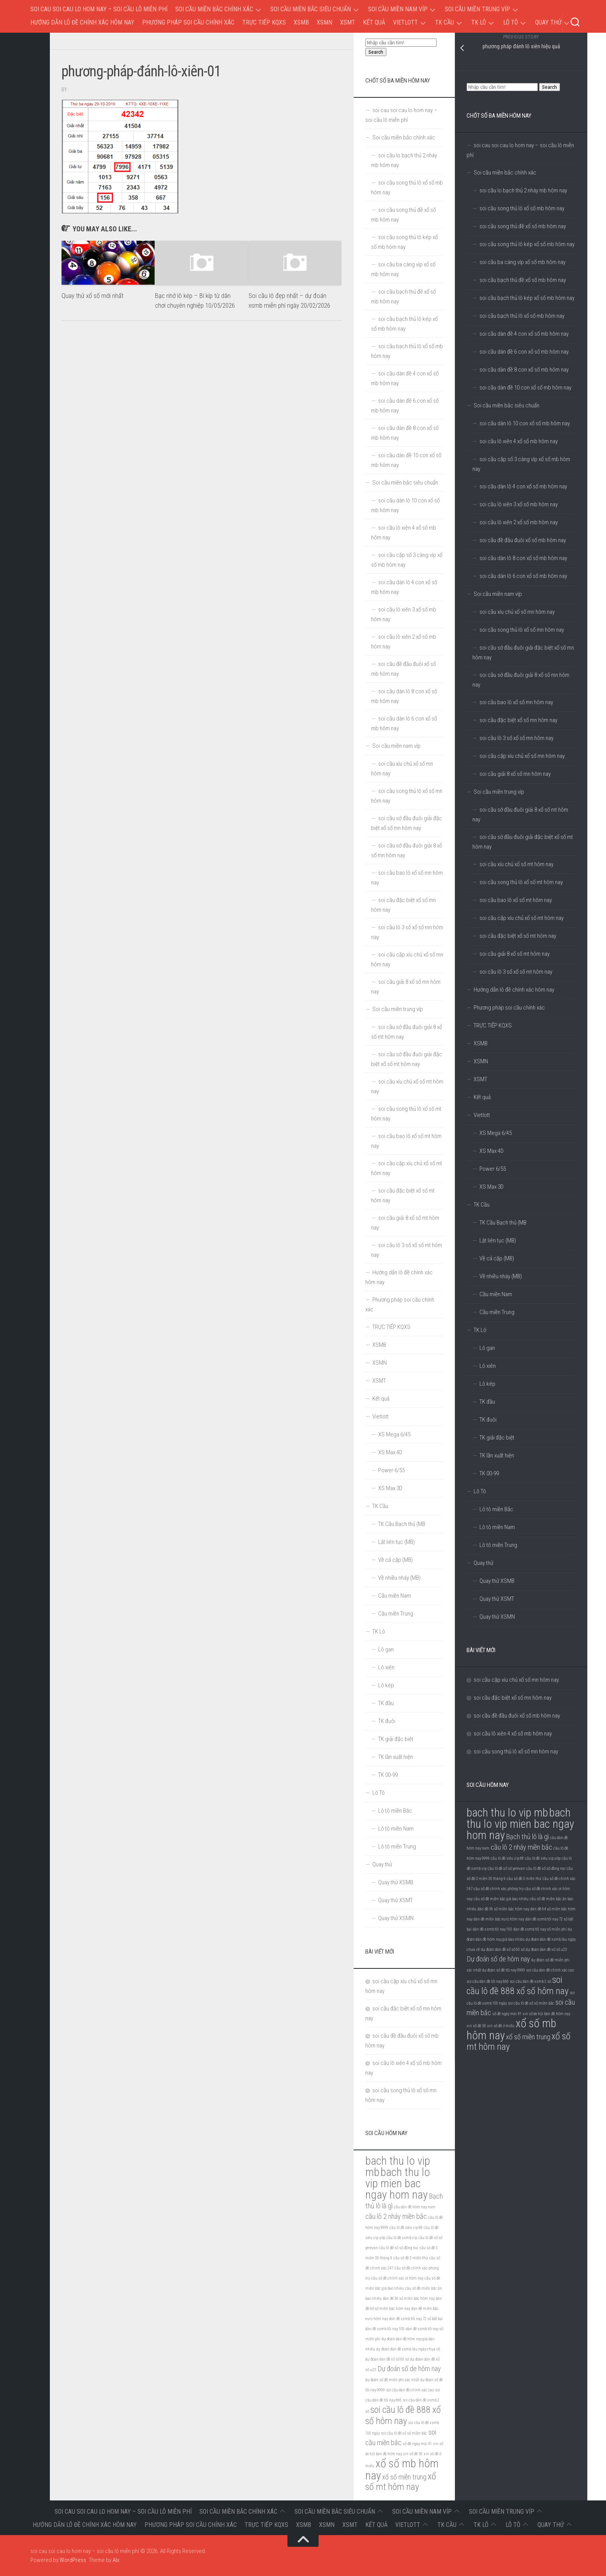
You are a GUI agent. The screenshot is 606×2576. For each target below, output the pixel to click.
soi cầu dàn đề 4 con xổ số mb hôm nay (524, 333)
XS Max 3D (491, 1186)
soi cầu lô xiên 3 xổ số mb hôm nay (518, 504)
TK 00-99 (489, 1473)
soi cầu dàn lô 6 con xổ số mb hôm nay (523, 576)
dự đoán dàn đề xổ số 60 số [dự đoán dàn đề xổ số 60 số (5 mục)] (503, 1949)
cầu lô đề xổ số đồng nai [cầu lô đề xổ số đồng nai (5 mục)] (545, 1868)
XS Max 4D (491, 1150)
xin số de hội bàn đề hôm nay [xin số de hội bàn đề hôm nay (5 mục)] (546, 2013)
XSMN (324, 22)
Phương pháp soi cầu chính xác (188, 22)
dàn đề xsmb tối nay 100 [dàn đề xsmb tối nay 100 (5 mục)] (492, 1929)
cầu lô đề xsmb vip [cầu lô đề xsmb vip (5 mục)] (401, 2237)
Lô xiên (487, 1365)
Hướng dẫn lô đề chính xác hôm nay (82, 22)
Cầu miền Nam (495, 1294)
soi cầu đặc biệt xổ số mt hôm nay (517, 935)
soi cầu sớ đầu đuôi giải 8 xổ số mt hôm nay (520, 814)
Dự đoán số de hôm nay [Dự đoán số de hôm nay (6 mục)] (498, 1959)
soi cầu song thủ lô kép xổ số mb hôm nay (526, 244)
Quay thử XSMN (497, 1616)
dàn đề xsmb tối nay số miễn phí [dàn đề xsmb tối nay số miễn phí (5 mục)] (540, 1929)
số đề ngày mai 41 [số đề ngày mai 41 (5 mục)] (506, 2013)
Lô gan (487, 1347)
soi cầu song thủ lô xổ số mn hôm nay (521, 629)
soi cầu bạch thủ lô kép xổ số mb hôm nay (526, 297)
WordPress (73, 2560)
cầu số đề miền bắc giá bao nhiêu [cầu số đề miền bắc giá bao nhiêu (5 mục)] (501, 1898)
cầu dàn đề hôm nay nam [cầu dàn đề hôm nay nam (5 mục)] (414, 2207)
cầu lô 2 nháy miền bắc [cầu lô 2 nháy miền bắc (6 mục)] (521, 1847)
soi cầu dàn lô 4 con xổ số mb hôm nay (523, 486)
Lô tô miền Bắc (496, 1509)
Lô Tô (510, 22)
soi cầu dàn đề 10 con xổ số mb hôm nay (525, 387)
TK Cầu (444, 22)
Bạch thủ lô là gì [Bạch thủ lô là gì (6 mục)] (527, 1836)
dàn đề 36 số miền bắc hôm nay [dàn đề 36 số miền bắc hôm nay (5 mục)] (503, 1909)
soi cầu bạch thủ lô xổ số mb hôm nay (521, 315)
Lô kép (487, 1383)
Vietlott (405, 22)
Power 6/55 (492, 1168)
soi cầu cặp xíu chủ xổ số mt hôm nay (521, 918)
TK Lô (478, 22)
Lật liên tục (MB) (497, 1240)
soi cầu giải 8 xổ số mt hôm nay (514, 953)
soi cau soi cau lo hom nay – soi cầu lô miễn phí (98, 9)
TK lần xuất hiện (496, 1455)
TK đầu (487, 1401)
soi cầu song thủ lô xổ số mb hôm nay (521, 208)
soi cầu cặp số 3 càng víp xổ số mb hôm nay (521, 464)
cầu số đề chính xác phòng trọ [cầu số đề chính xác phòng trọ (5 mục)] (498, 1888)
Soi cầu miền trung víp (477, 9)
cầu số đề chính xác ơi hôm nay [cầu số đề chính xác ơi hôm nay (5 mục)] (397, 2278)
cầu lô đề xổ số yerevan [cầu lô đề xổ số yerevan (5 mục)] (506, 1868)
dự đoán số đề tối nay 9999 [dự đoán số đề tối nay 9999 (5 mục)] (503, 1970)
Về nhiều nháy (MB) (500, 1276)
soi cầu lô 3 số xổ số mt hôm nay (515, 971)
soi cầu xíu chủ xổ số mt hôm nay (516, 864)
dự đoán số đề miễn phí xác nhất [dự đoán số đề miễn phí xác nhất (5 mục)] (392, 2379)
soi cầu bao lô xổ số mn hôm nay (516, 702)
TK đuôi (488, 1419)
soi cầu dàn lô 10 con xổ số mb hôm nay (524, 423)
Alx (116, 2560)
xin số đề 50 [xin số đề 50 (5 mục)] (476, 2025)
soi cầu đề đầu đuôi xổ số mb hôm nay (522, 540)
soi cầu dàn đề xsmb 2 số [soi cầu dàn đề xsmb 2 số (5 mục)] (530, 1981)
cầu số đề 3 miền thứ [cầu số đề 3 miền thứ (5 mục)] (524, 1878)
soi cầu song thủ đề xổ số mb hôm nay (522, 226)
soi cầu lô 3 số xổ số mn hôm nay (516, 738)
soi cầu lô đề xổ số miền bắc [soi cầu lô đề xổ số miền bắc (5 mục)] (531, 2003)
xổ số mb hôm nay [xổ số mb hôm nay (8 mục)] (402, 2469)
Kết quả (374, 22)
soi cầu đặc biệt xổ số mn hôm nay (518, 720)
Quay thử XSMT (496, 1598)
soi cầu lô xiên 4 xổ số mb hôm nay (518, 441)
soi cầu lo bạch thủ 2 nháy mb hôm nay (523, 190)
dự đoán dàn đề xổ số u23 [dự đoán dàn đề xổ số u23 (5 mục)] (546, 1949)
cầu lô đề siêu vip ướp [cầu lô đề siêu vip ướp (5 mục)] (542, 1858)
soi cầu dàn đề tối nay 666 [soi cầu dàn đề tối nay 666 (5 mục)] (488, 1981)
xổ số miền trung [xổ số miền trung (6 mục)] (528, 2037)
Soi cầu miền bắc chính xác (214, 9)
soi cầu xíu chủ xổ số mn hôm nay (517, 611)
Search (549, 87)
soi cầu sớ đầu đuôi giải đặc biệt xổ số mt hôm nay (522, 841)
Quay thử (548, 22)
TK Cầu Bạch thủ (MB (503, 1222)
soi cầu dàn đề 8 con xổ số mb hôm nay (524, 369)
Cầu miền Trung (496, 1312)
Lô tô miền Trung (498, 1545)
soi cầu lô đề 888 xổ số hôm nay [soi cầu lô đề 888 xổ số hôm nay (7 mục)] (518, 1985)
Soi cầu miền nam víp (398, 9)
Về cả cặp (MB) (496, 1258)
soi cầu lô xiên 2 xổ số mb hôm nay (518, 522)
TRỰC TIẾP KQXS (264, 22)
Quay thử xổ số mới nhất (92, 296)
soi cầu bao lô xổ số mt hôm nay (515, 900)
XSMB (301, 22)
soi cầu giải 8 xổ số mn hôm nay (515, 773)
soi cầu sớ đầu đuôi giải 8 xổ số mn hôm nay (520, 679)
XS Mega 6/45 (495, 1132)
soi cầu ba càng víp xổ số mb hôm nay (522, 262)
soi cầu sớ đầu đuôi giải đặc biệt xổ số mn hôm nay (523, 652)
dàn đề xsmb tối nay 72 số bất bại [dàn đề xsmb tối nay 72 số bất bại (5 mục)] (416, 2318)
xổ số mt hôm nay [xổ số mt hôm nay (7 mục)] (400, 2481)
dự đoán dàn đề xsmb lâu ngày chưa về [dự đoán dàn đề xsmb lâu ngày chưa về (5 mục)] (408, 2349)
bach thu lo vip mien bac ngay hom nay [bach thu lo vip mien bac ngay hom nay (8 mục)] (520, 1824)
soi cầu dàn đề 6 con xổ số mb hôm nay (524, 351)
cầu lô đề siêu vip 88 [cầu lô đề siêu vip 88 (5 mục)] (507, 1858)
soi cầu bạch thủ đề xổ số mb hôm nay (522, 280)
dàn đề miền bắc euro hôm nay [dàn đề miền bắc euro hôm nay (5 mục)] (499, 1919)
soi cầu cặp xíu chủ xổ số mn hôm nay (522, 755)
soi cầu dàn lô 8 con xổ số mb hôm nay (523, 558)
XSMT (347, 22)
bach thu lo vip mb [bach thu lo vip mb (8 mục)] (507, 1812)
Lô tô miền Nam (497, 1527)
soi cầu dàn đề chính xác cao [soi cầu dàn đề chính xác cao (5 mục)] (550, 1970)
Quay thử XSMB (496, 1580)
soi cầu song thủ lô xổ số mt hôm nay (521, 882)
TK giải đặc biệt (496, 1437)
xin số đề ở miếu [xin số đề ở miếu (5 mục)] (500, 2025)
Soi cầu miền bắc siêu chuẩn (310, 9)
